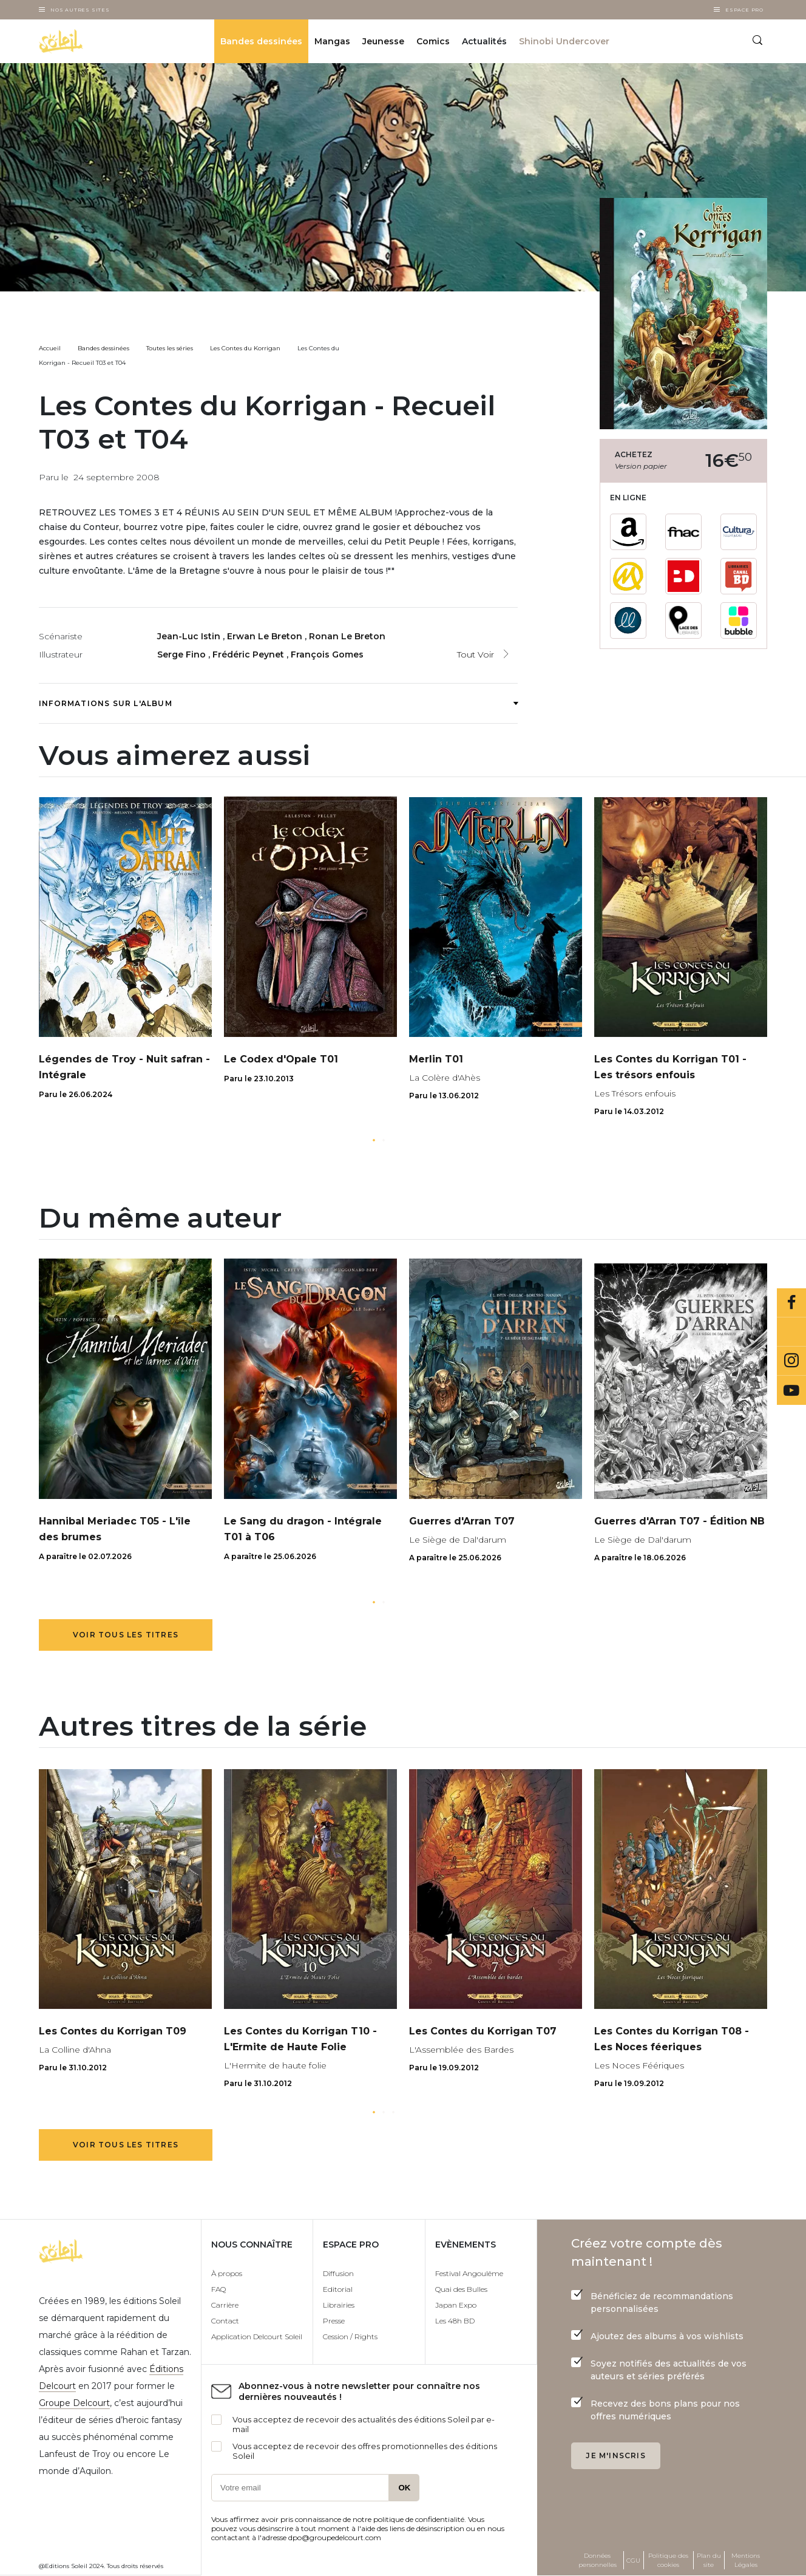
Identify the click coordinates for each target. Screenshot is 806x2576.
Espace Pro (744, 10)
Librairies (338, 2304)
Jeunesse (383, 41)
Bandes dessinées (261, 41)
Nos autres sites (80, 10)
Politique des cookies (668, 2560)
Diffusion (338, 2273)
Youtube (791, 1390)
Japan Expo (455, 2304)
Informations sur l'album (278, 703)
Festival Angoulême (469, 2273)
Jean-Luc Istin (190, 636)
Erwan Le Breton (266, 636)
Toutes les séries (169, 348)
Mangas (332, 41)
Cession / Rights (350, 2336)
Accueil (50, 348)
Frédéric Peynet (249, 654)
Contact (225, 2320)
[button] (373, 1140)
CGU (633, 2560)
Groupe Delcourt (74, 2403)
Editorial (338, 2289)
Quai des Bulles (461, 2289)
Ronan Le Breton (347, 636)
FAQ (218, 2289)
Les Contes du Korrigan (245, 348)
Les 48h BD (455, 2320)
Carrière (225, 2304)
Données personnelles (597, 2560)
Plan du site (709, 2560)
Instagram (791, 1361)
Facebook (791, 1302)
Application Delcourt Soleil (256, 2336)
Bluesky (791, 1332)
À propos (226, 2273)
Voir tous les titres (125, 1634)
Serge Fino (182, 654)
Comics (433, 41)
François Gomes (327, 654)
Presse (334, 2320)
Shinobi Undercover (564, 41)
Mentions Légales (745, 2560)
